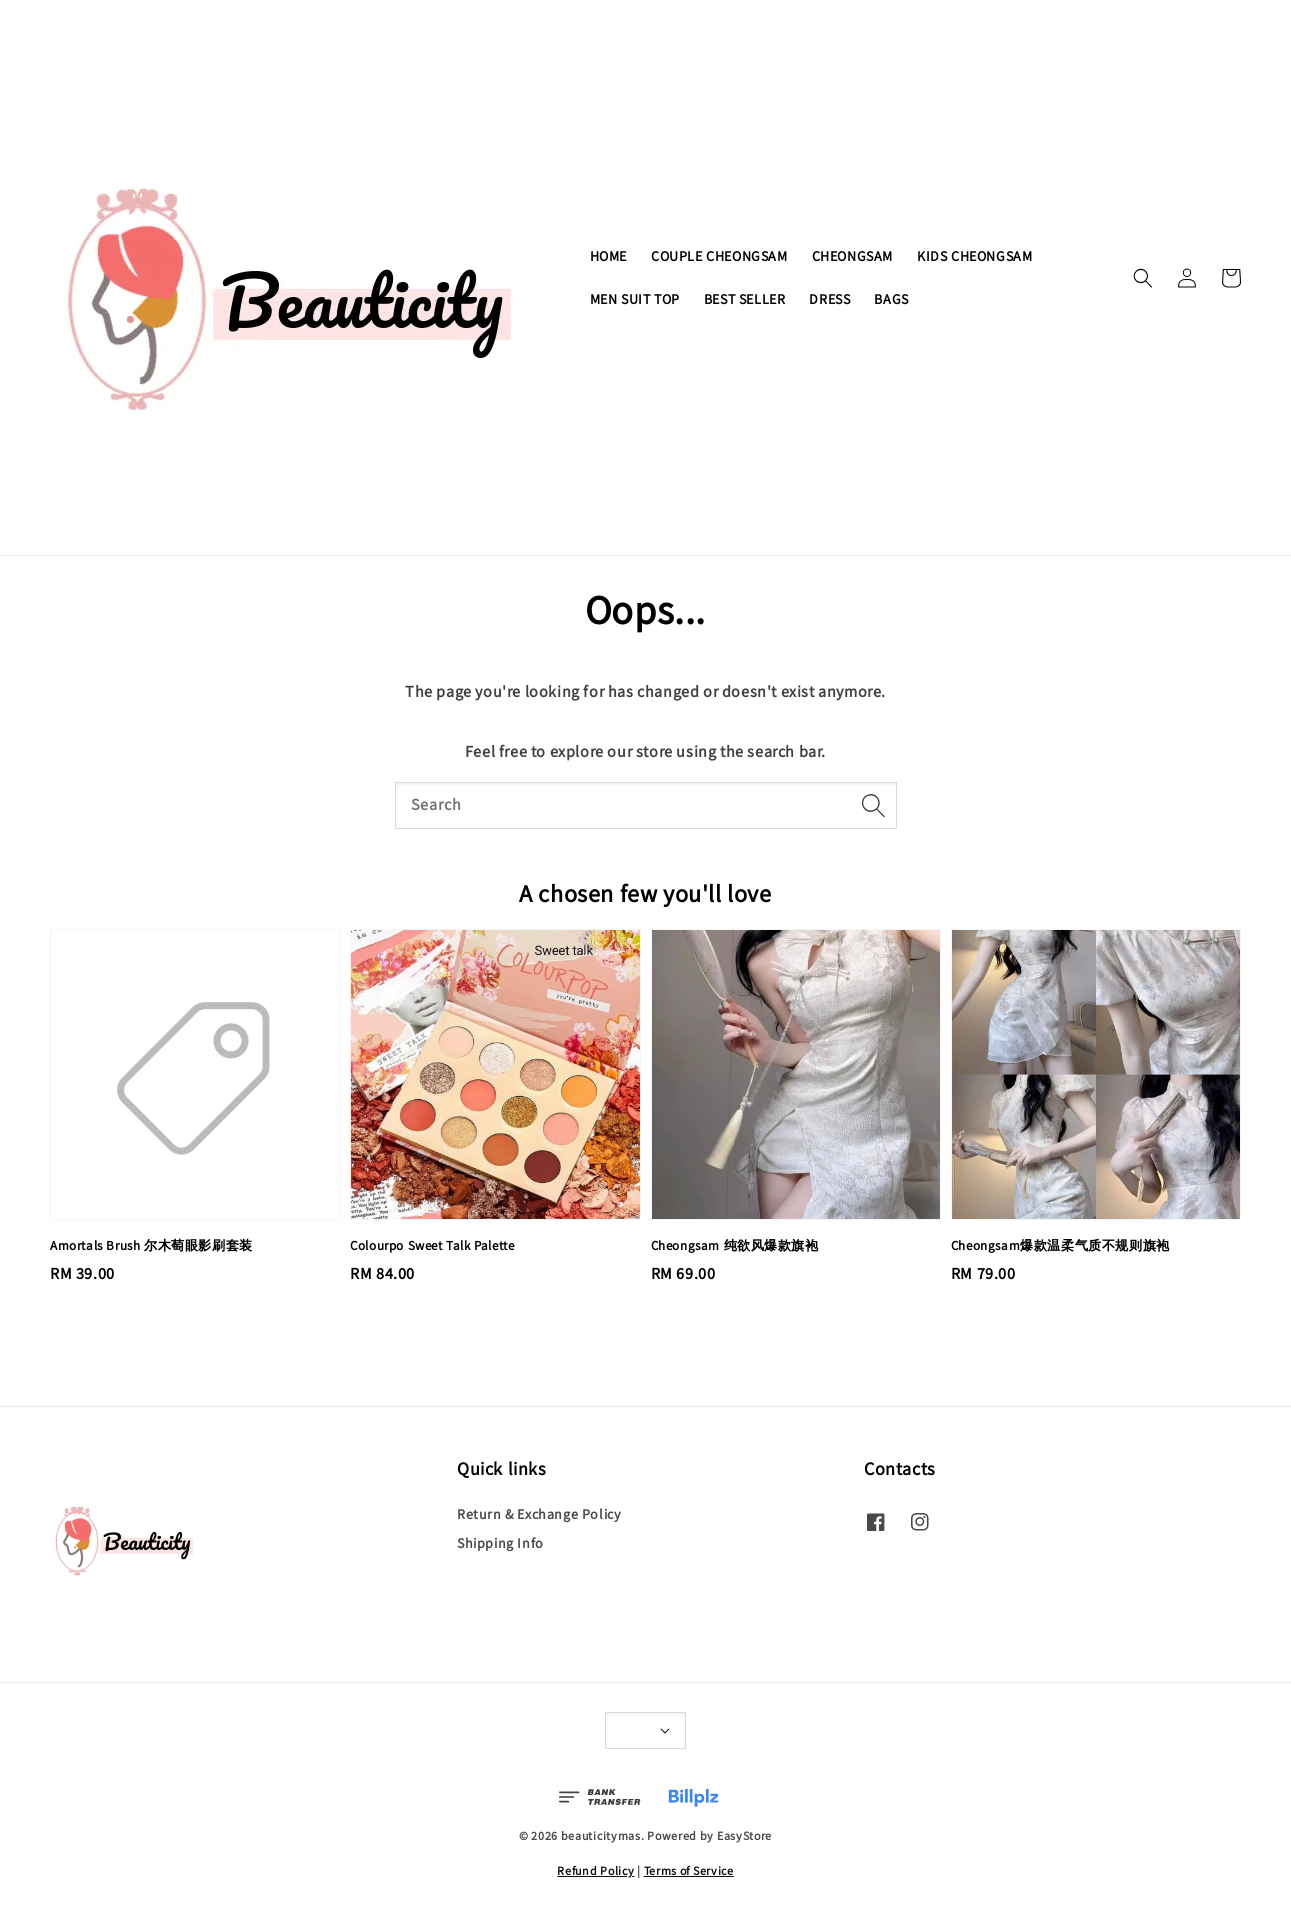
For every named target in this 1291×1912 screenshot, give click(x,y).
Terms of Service (689, 1870)
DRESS (829, 299)
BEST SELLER (745, 299)
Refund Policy (595, 1870)
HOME (608, 256)
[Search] (874, 805)
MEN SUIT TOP (635, 299)
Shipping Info (500, 1543)
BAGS (891, 299)
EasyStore (744, 1835)
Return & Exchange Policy (538, 1514)
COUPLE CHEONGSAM (719, 256)
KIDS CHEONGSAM (974, 256)
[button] (1143, 278)
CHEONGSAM (852, 256)
